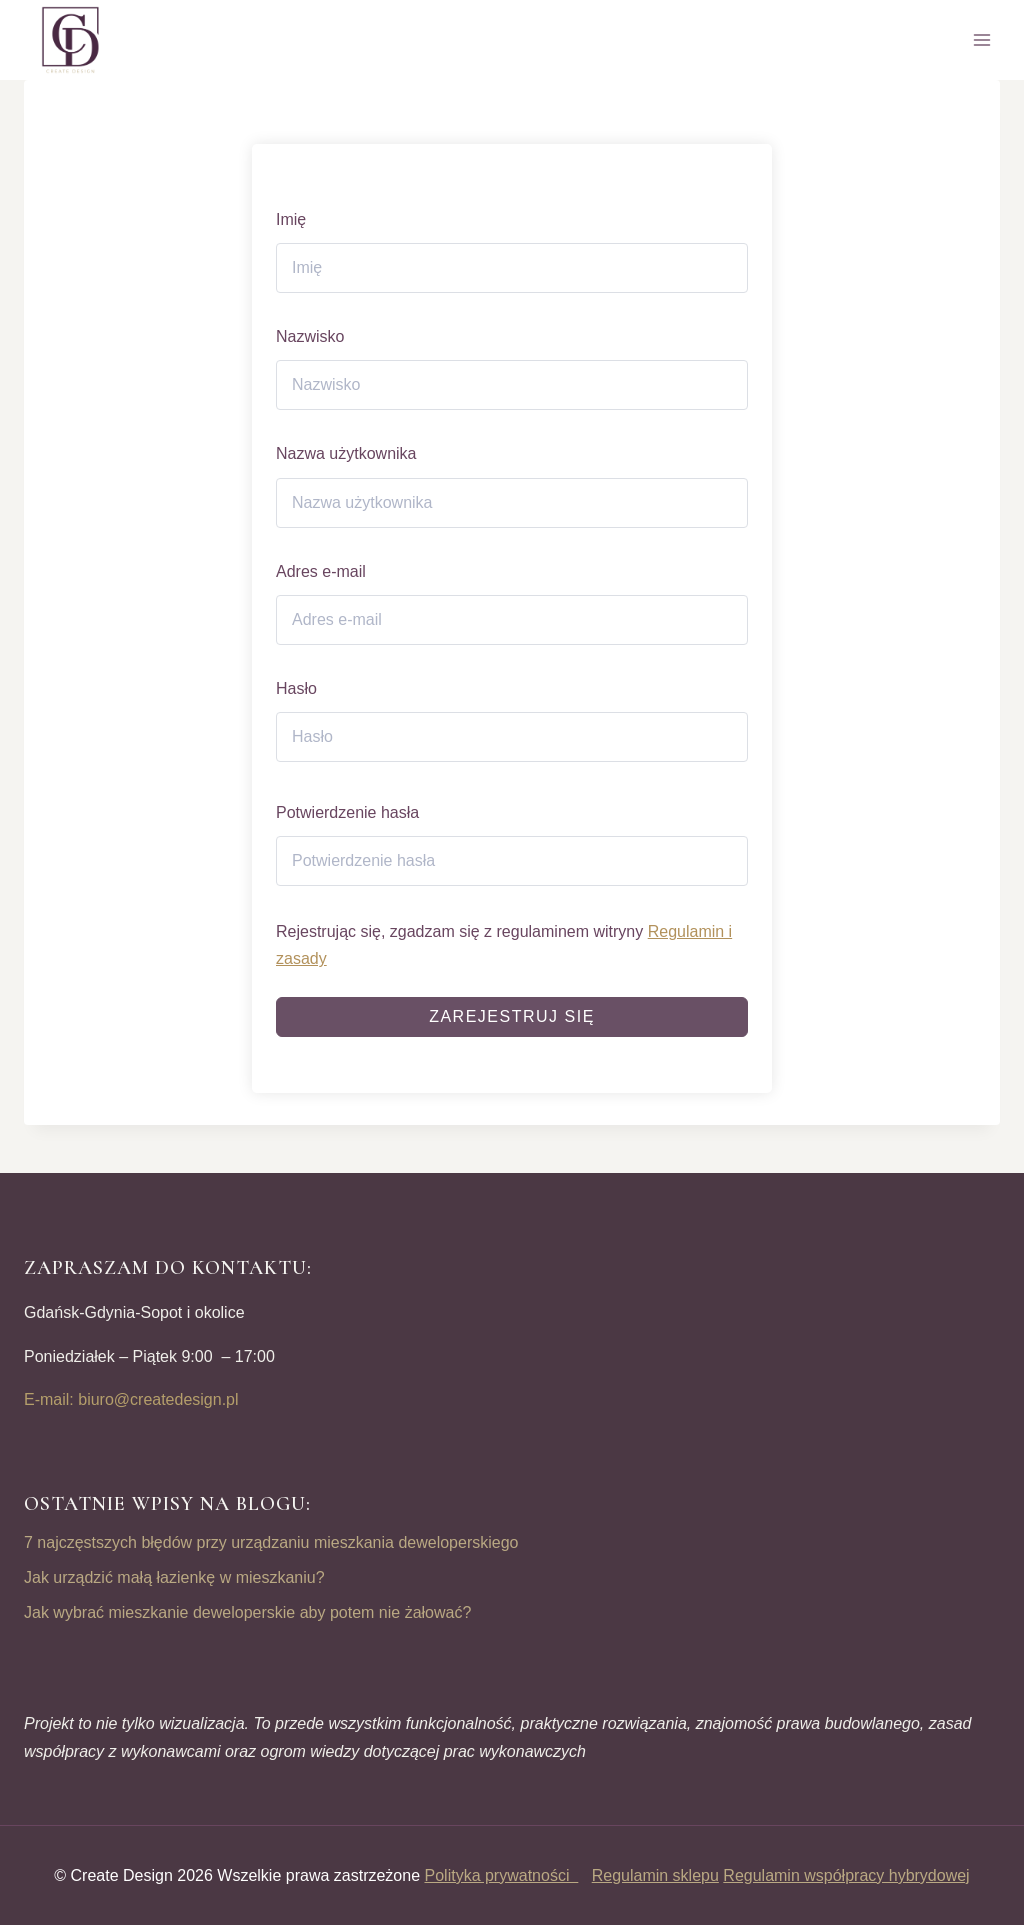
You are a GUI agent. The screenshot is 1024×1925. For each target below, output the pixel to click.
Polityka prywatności (502, 1875)
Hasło (296, 688)
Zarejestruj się (512, 1016)
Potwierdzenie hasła (347, 812)
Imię (291, 219)
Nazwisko (310, 336)
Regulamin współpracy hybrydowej (846, 1875)
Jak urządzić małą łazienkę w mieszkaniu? (174, 1577)
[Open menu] (981, 39)
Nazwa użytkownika (346, 453)
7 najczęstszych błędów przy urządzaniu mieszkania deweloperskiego (271, 1542)
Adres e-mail (321, 571)
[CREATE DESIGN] (72, 40)
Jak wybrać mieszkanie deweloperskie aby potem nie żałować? (247, 1612)
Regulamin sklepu (655, 1875)
